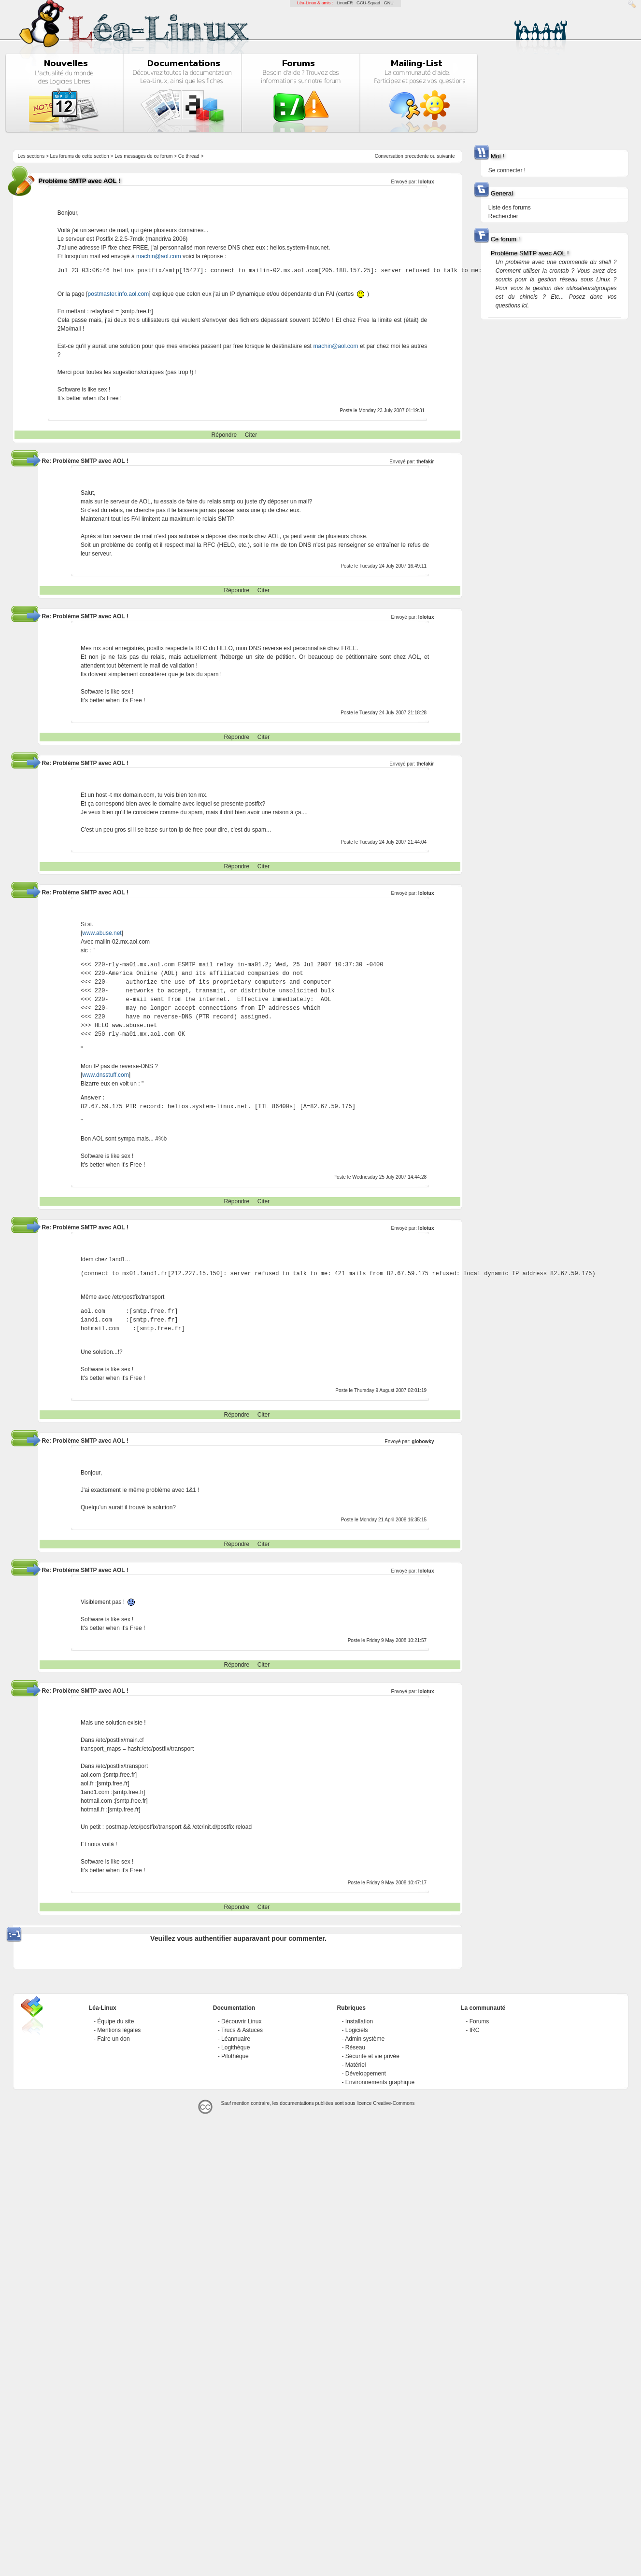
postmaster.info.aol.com (118, 294)
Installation (359, 2021)
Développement (365, 2073)
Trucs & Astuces (242, 2030)
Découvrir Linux (241, 2021)
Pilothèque (235, 2056)
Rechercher (503, 216)
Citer (251, 435)
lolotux (426, 181)
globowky (423, 1441)
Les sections (31, 156)
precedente (417, 156)
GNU (389, 2)
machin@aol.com (158, 256)
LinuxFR (345, 2)
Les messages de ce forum (143, 156)
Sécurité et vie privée (372, 2056)
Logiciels (356, 2030)
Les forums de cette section (79, 156)
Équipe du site (115, 2021)
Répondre (224, 435)
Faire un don (113, 2038)
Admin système (365, 2038)
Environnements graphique (379, 2082)
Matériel (355, 2064)
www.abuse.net (101, 933)
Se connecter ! (507, 170)
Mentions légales (119, 2030)
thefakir (425, 461)
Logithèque (235, 2047)
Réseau (355, 2047)
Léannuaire (235, 2038)
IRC (475, 2030)
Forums (479, 2021)
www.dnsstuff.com (105, 1075)
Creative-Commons (393, 2103)
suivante (446, 156)
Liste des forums (509, 207)
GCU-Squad (368, 2)
